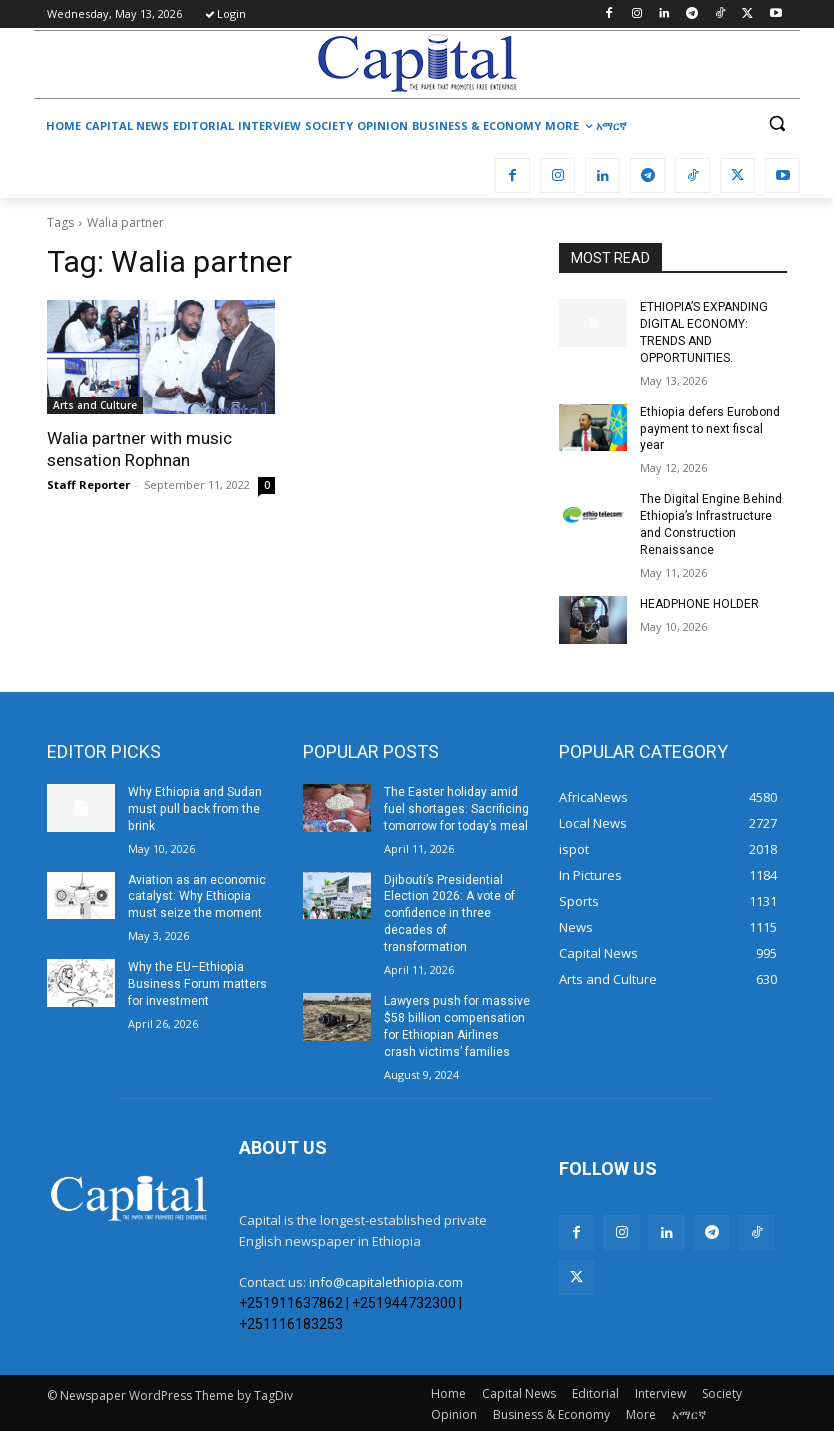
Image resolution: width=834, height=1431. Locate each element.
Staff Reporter (88, 484)
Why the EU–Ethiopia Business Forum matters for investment (197, 982)
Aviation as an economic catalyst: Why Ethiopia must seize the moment (197, 895)
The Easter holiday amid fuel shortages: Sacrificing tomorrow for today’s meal (456, 808)
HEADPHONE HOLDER (699, 603)
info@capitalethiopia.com (386, 1280)
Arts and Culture (95, 405)
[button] (776, 123)
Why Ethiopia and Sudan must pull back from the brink (194, 808)
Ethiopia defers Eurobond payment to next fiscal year (709, 428)
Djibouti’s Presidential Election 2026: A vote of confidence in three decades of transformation (449, 911)
